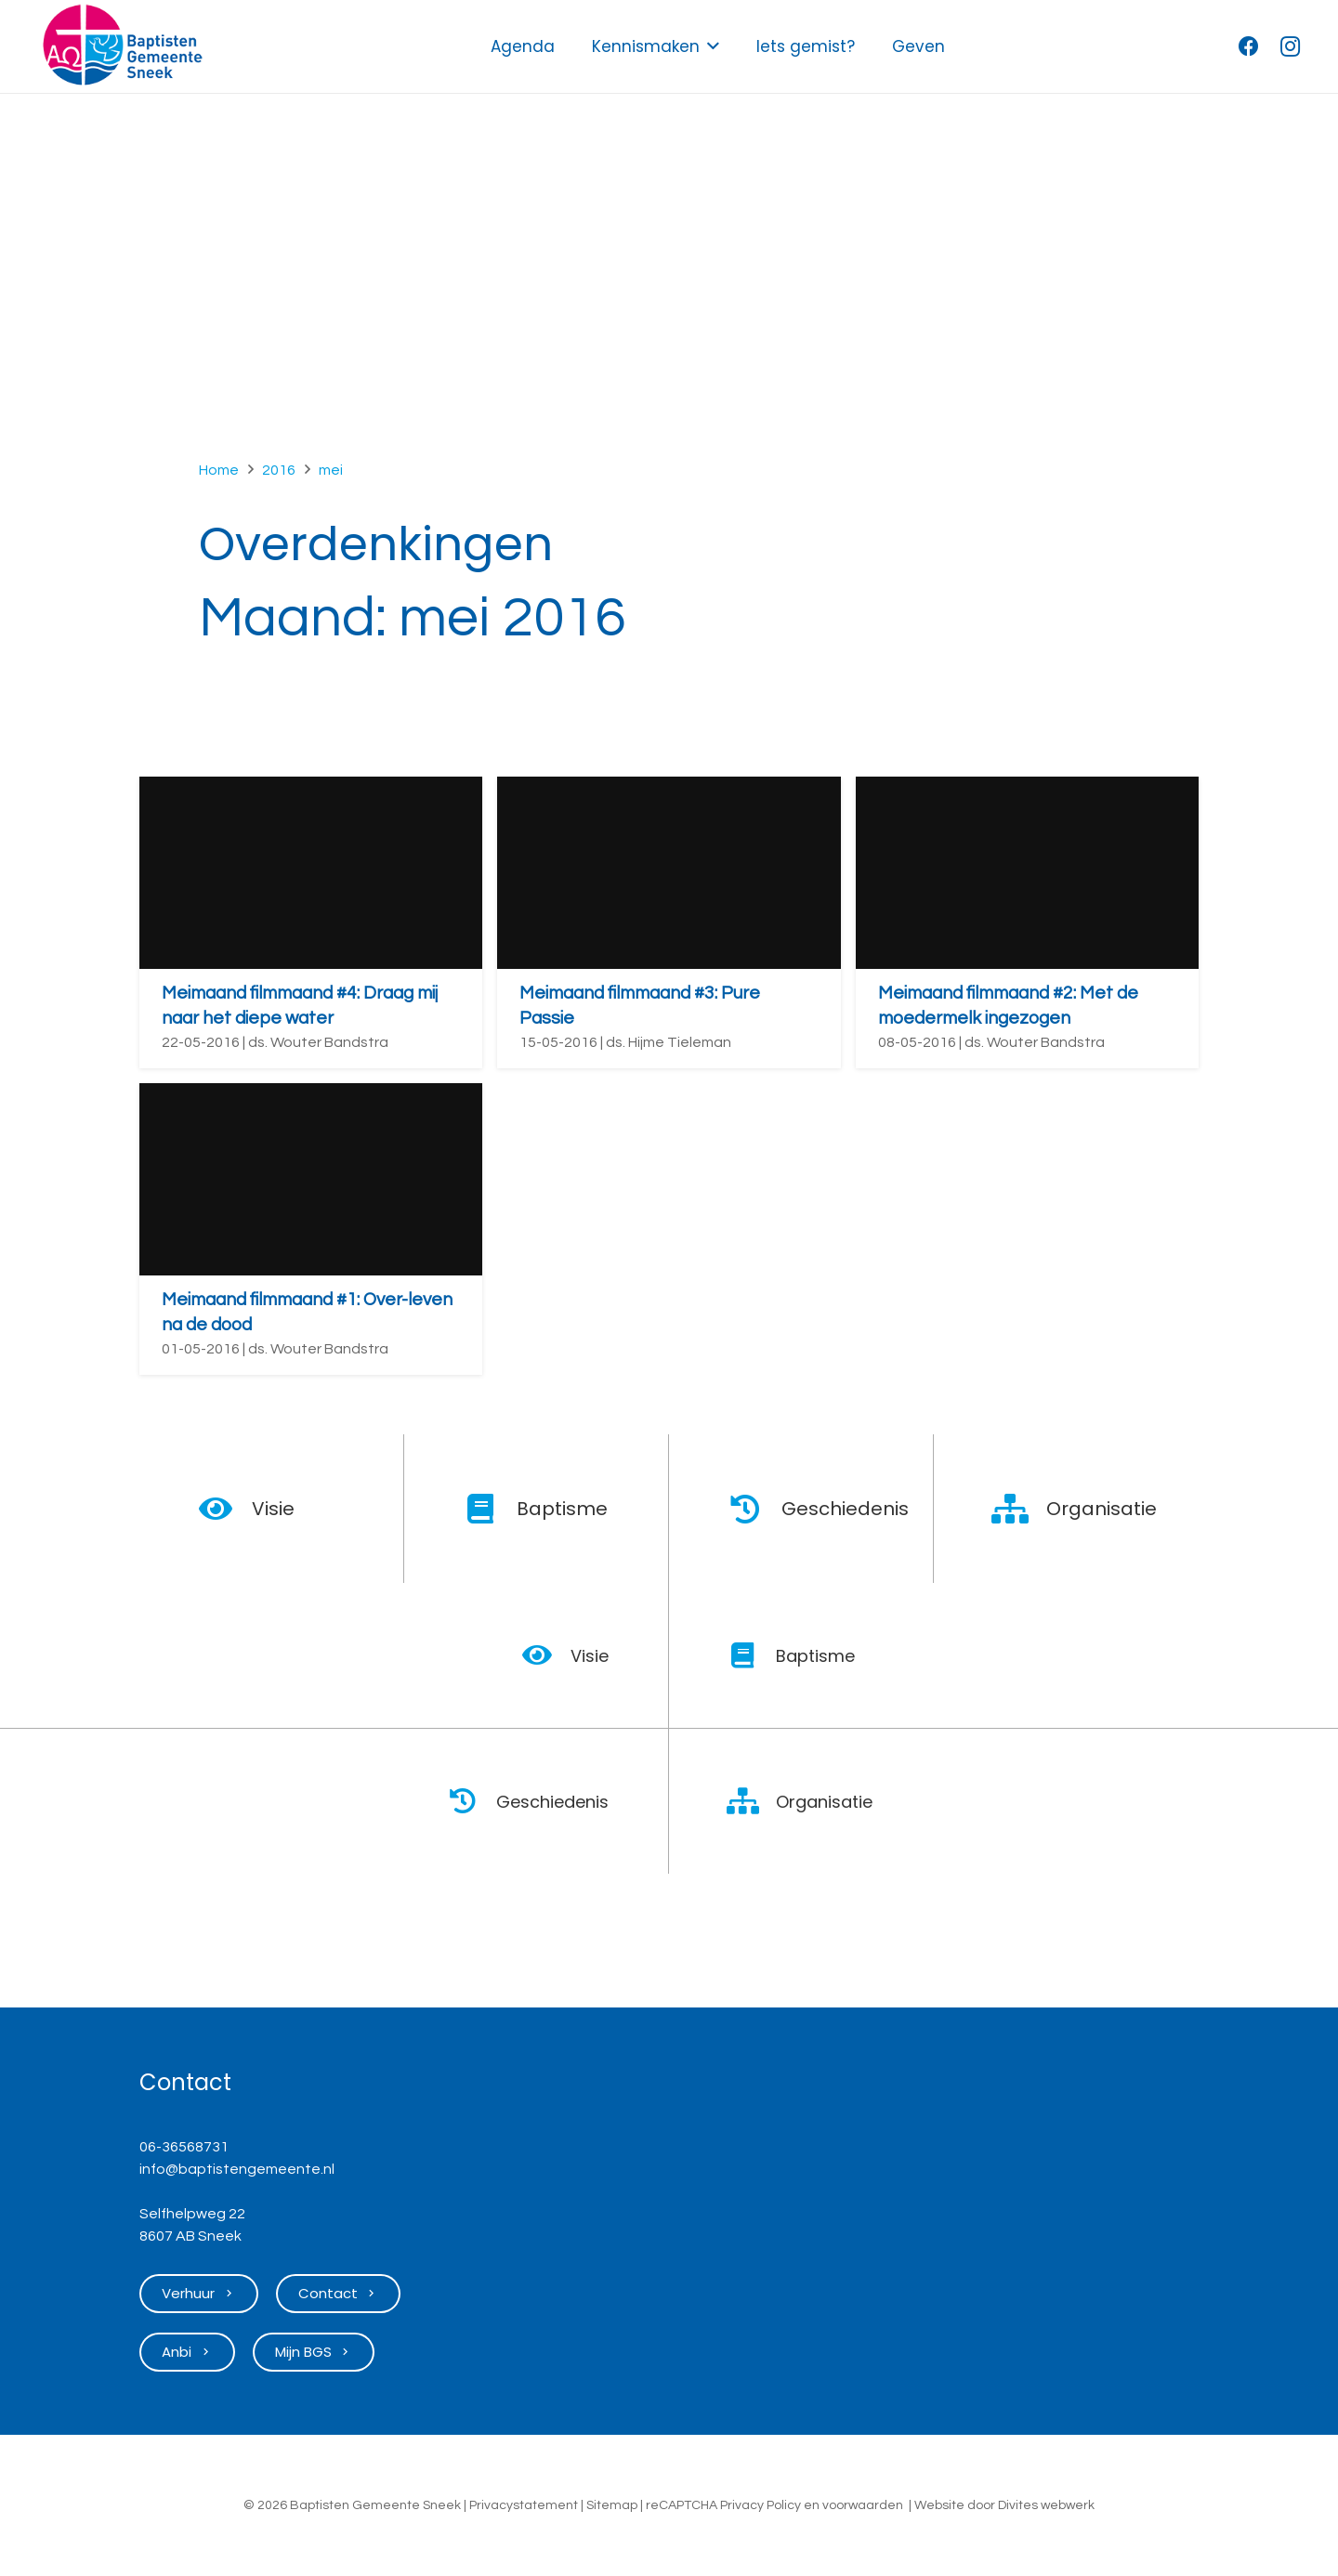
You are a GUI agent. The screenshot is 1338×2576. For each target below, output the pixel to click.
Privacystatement (523, 2505)
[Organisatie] (1019, 1508)
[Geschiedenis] (754, 1508)
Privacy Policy (760, 2505)
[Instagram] (1289, 46)
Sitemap (611, 2505)
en (811, 2505)
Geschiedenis (845, 1509)
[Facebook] (1248, 46)
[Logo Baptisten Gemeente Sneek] (122, 46)
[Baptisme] (490, 1508)
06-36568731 (184, 2146)
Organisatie (1101, 1509)
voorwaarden (862, 2505)
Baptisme (562, 1509)
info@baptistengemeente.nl (236, 2169)
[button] (713, 46)
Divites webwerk (1046, 2505)
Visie (273, 1509)
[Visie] (225, 1508)
